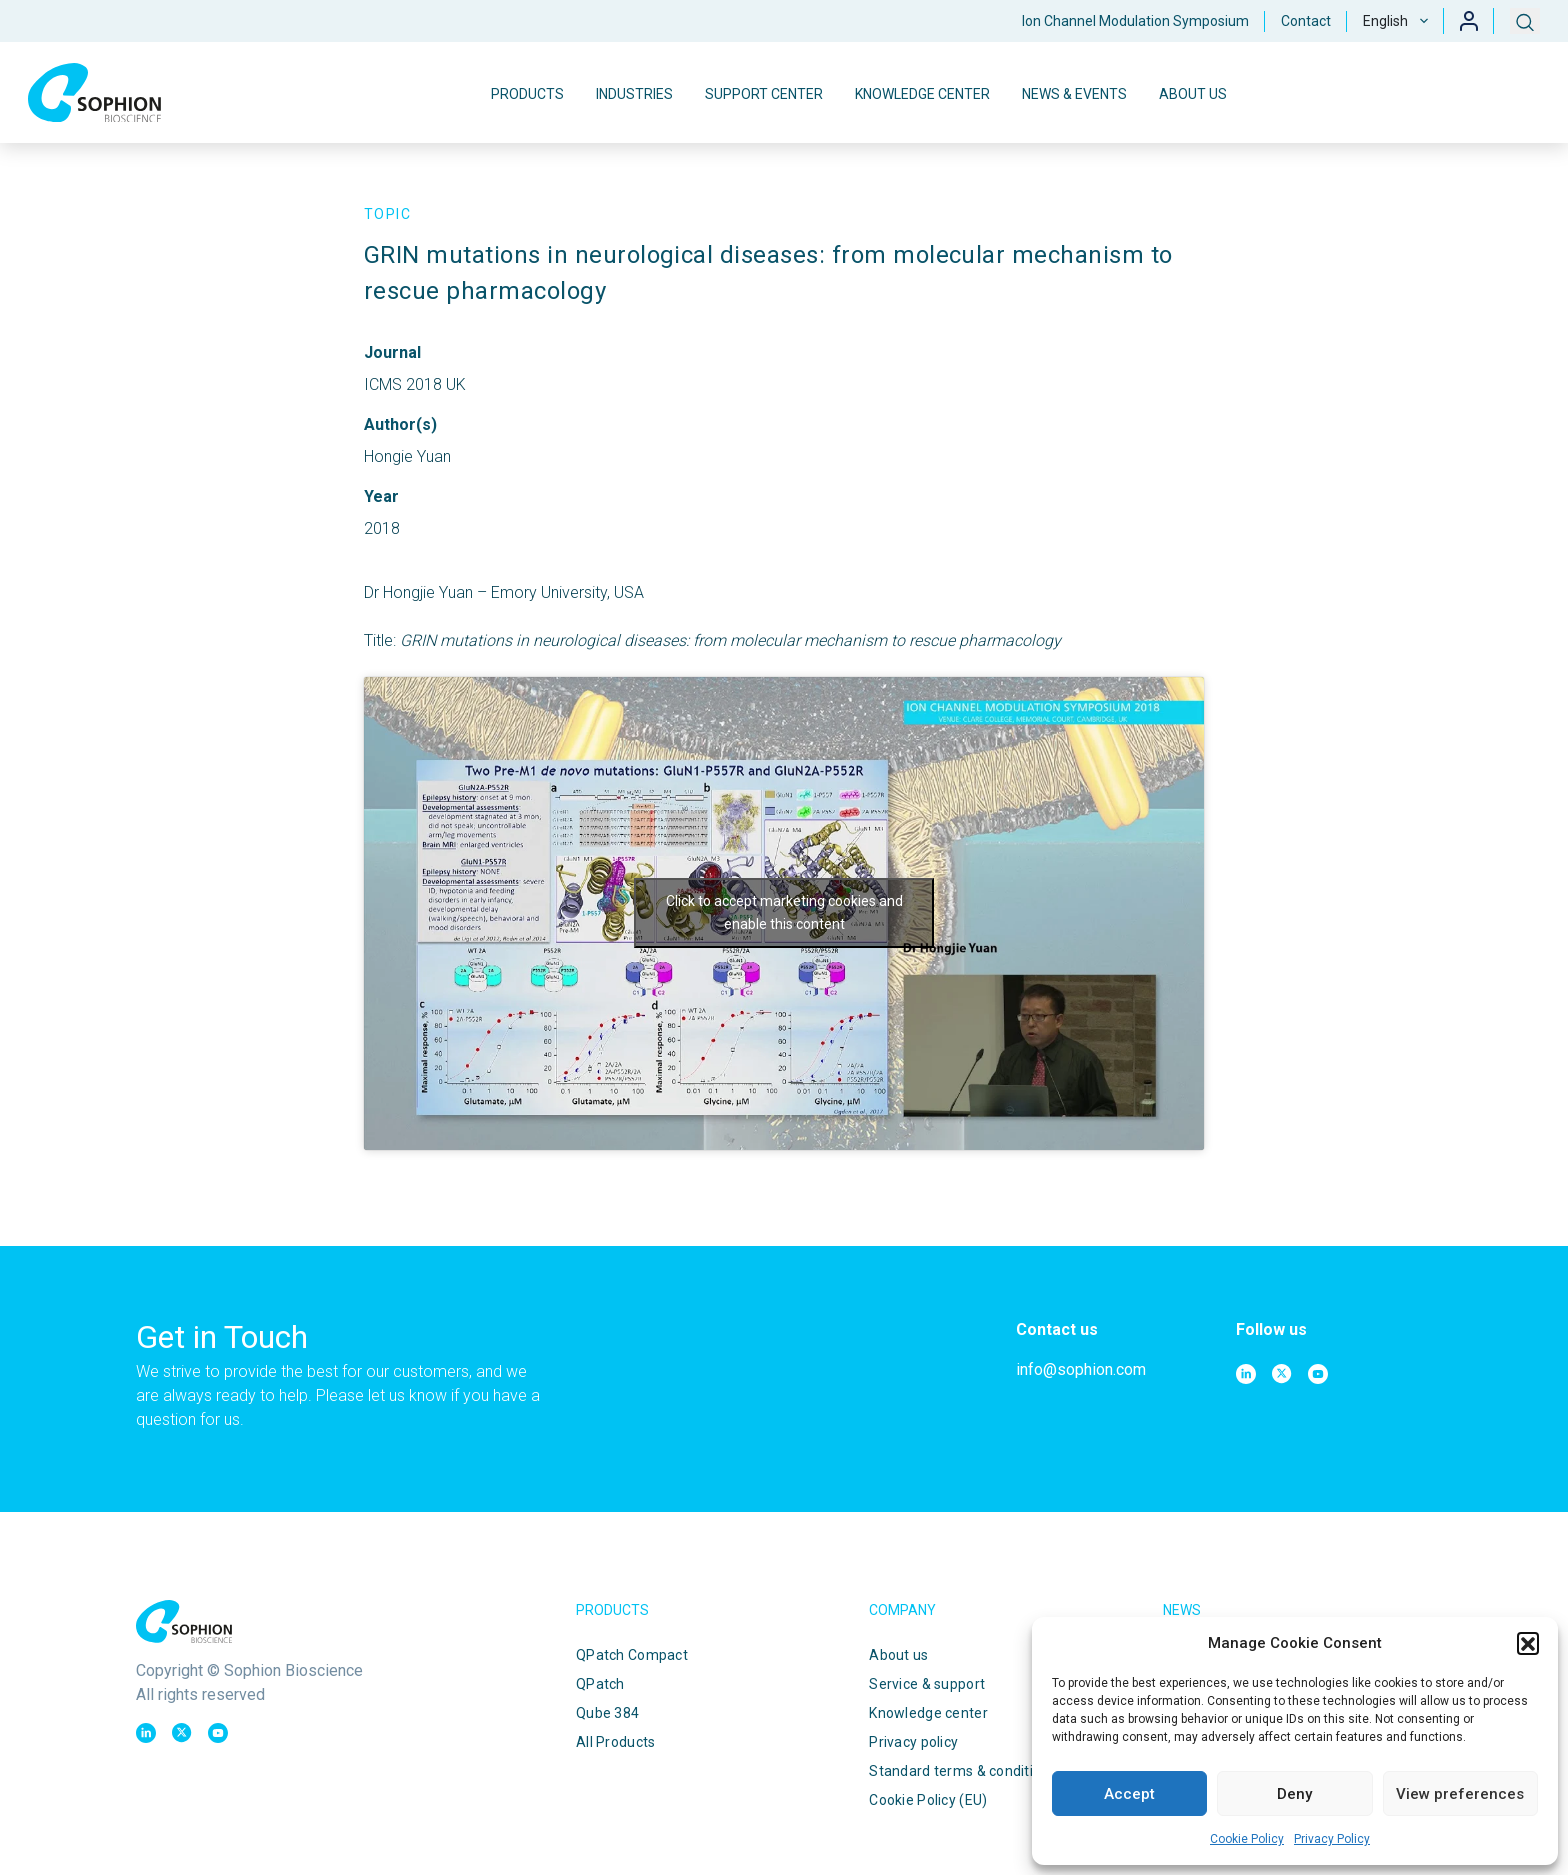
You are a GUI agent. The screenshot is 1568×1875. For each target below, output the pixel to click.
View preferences (1460, 1794)
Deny (1294, 1794)
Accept (1129, 1794)
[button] (1528, 1643)
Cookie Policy (1247, 1839)
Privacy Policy (1332, 1839)
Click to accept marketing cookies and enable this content (784, 912)
